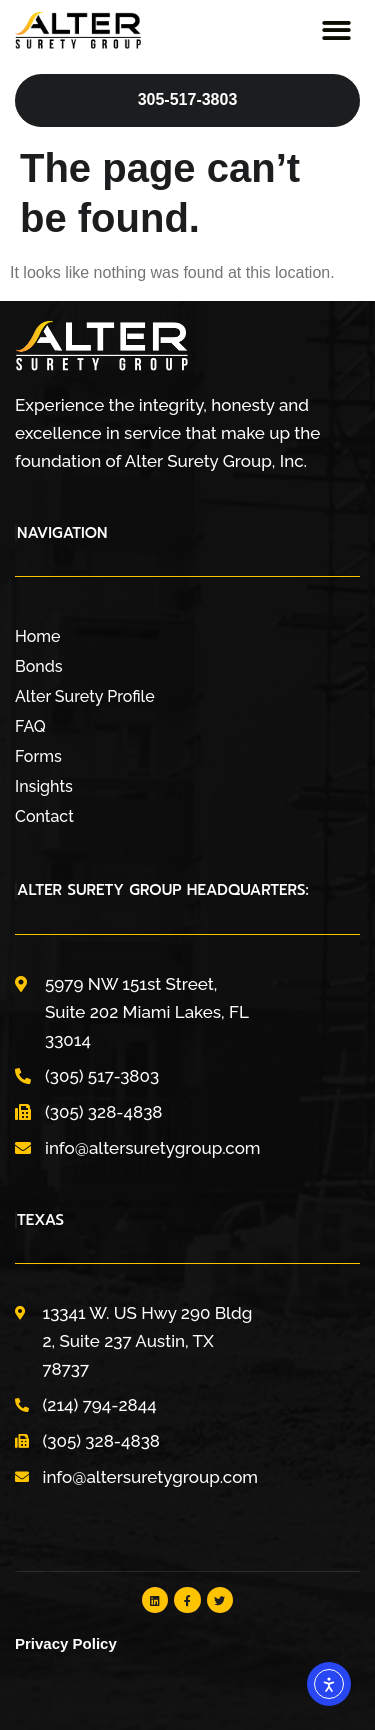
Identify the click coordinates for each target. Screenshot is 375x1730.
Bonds (39, 666)
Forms (38, 756)
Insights (44, 786)
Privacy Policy (66, 1643)
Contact (44, 816)
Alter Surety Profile (85, 696)
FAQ (30, 726)
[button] (337, 31)
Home (38, 636)
